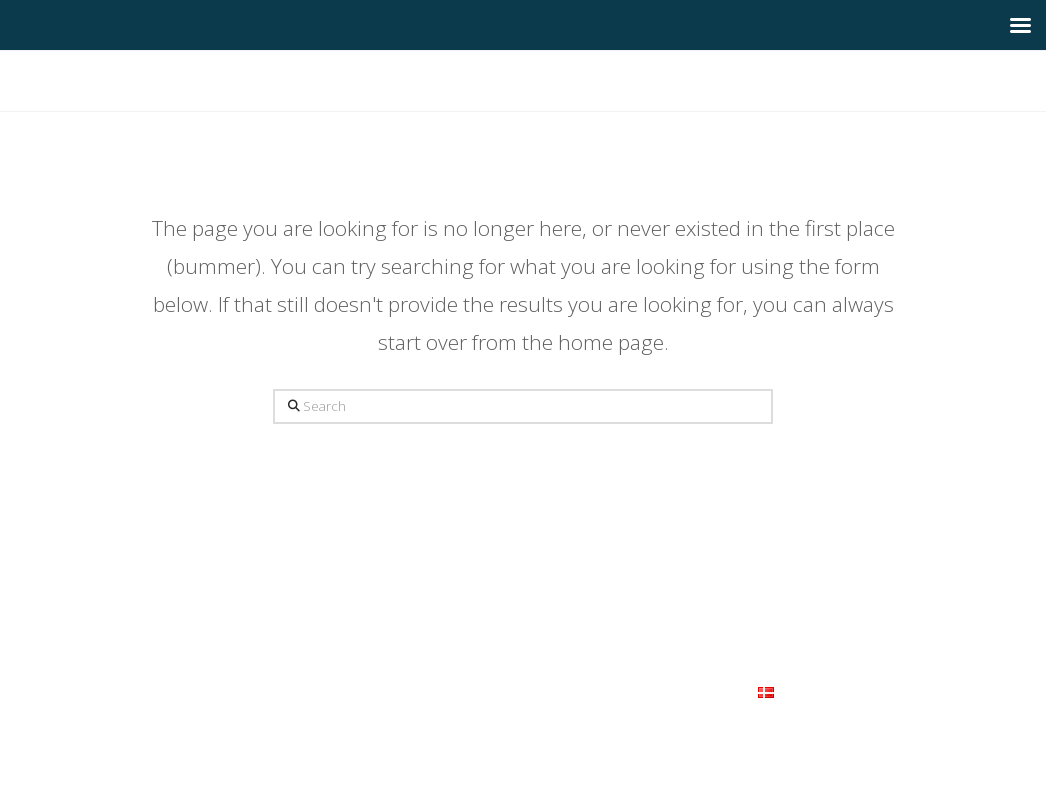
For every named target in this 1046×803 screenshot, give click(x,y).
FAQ (491, 690)
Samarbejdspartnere (585, 690)
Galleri (437, 690)
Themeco (567, 725)
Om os (290, 690)
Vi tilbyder (361, 690)
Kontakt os (704, 690)
